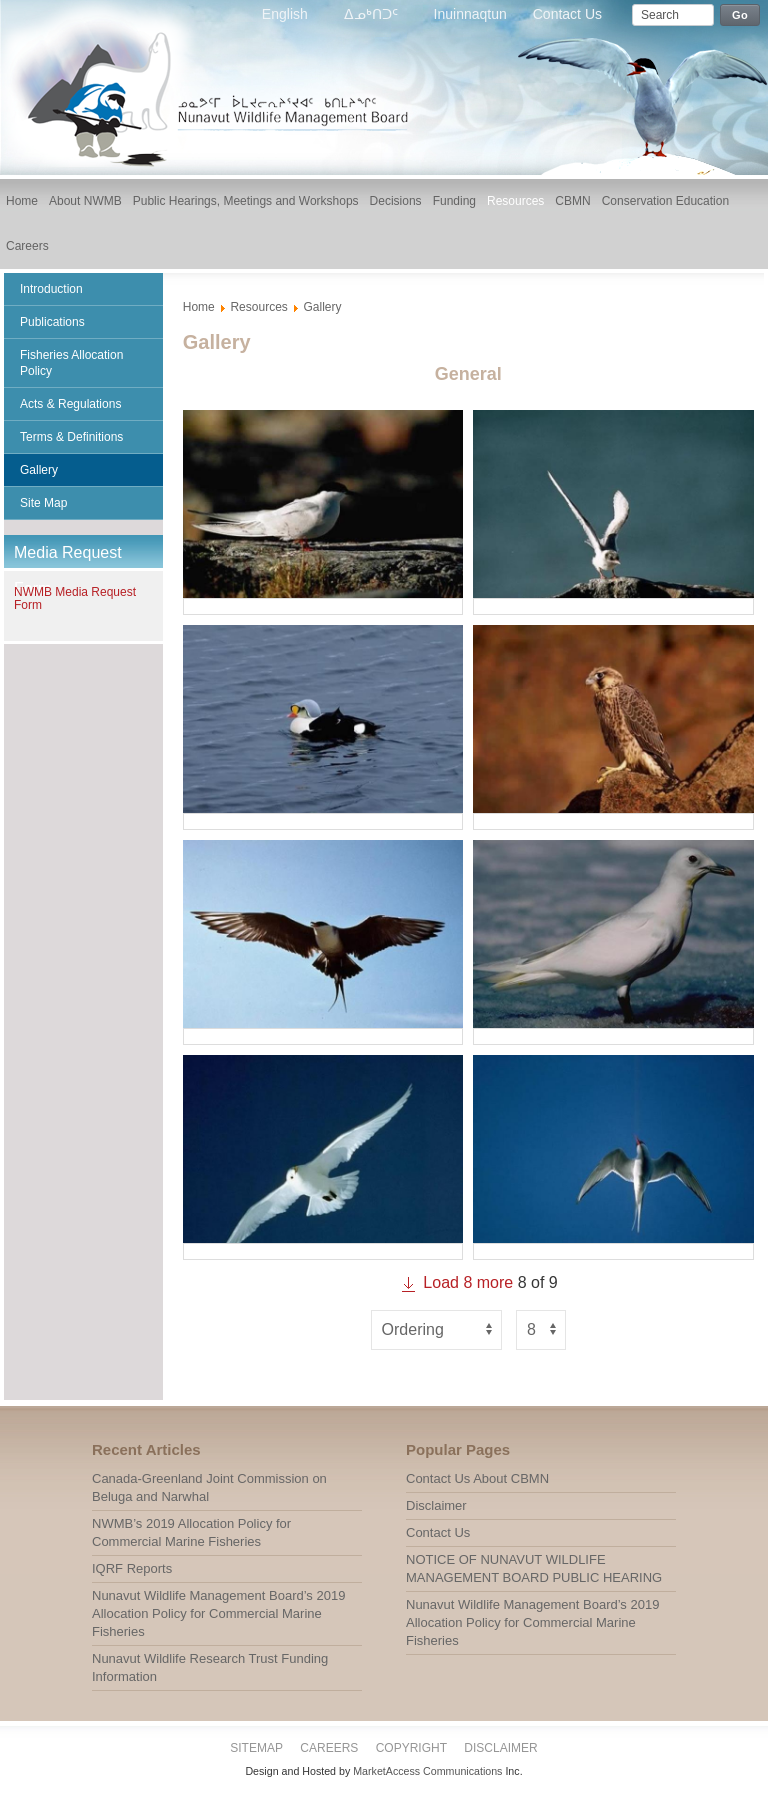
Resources (258, 307)
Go (740, 15)
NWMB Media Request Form (75, 598)
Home (199, 307)
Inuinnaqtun (470, 14)
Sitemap (256, 1748)
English (287, 14)
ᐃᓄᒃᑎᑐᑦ (373, 14)
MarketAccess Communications (427, 1771)
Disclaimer (500, 1748)
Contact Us (567, 14)
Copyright (411, 1748)
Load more (456, 1282)
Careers (329, 1748)
